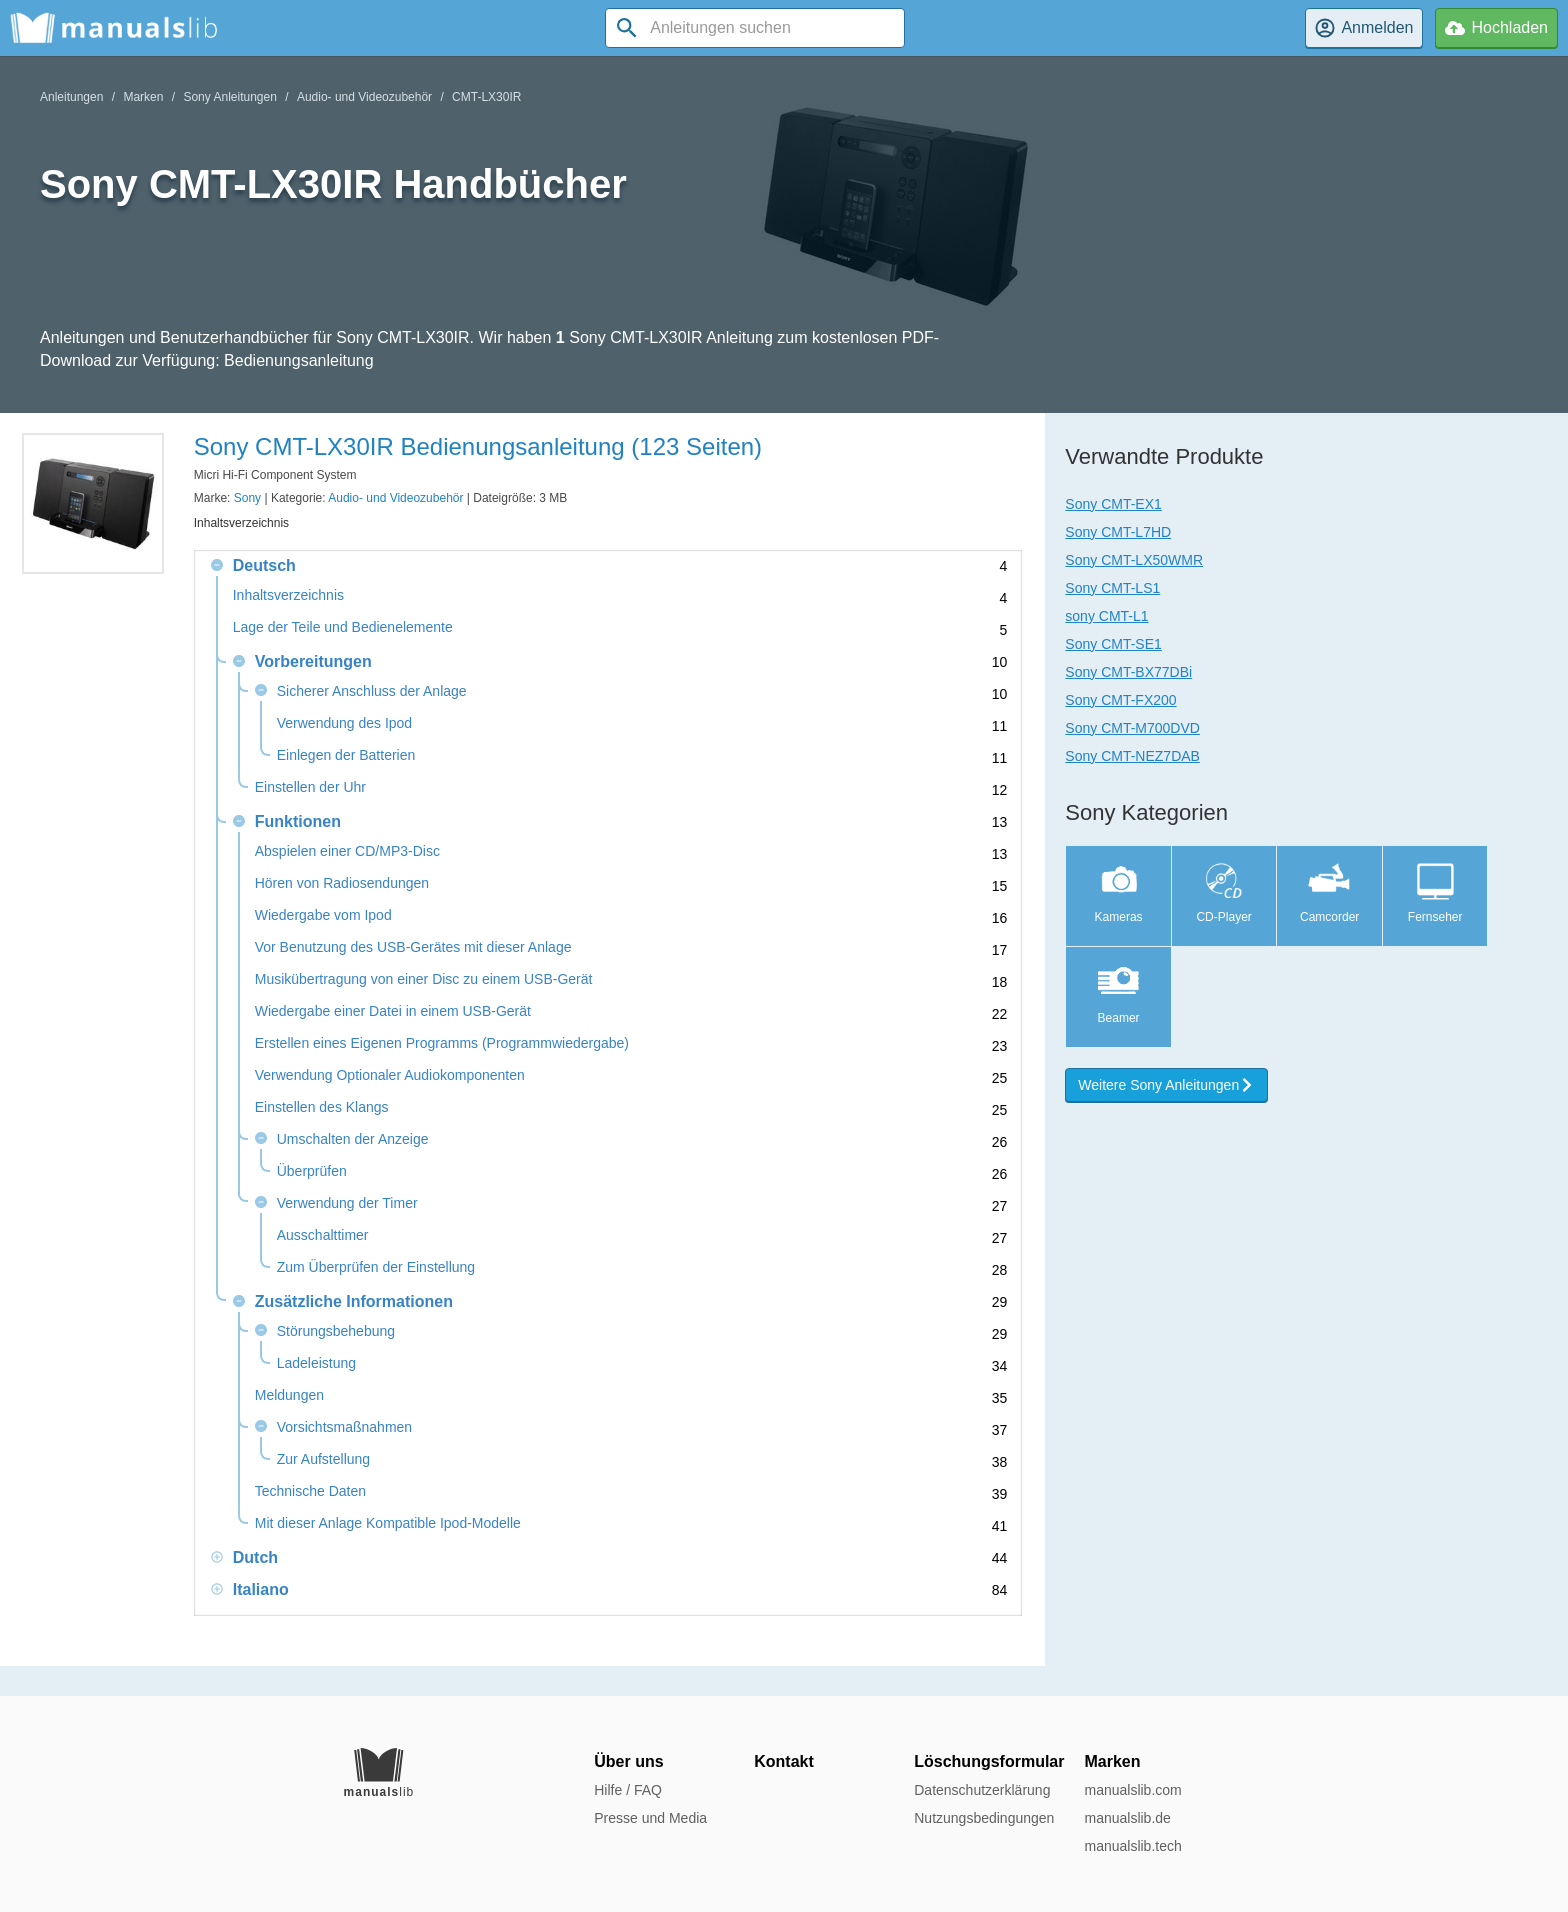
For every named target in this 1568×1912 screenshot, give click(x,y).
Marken (143, 97)
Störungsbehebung (336, 1331)
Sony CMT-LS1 (1112, 588)
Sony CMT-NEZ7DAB (1132, 756)
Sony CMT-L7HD (1118, 532)
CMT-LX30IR (486, 97)
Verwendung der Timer (347, 1203)
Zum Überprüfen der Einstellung (376, 1267)
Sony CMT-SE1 (1113, 644)
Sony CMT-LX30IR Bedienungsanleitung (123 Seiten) (478, 446)
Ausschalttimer (323, 1235)
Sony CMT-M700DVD (1132, 728)
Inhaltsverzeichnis (288, 595)
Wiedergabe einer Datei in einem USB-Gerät (393, 1011)
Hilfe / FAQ (628, 1790)
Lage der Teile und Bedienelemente (343, 627)
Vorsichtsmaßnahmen (344, 1427)
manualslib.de (1127, 1818)
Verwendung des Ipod (344, 723)
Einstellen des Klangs (322, 1107)
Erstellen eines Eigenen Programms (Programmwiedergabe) (442, 1043)
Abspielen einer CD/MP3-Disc (347, 851)
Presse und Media (650, 1818)
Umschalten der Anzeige (353, 1139)
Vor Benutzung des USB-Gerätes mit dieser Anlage (413, 947)
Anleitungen (71, 97)
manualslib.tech (1132, 1846)
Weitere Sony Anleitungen (1166, 1085)
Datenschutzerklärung (982, 1790)
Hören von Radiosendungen (342, 883)
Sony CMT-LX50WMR (1134, 560)
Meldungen (289, 1395)
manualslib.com (1132, 1790)
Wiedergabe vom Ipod (323, 915)
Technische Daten (310, 1491)
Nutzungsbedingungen (984, 1818)
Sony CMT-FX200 (1120, 700)
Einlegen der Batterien (346, 755)
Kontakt (784, 1761)
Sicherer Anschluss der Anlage (372, 691)
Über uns (628, 1761)
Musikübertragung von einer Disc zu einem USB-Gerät (424, 979)
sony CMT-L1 (1106, 616)
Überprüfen (312, 1171)
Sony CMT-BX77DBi (1128, 672)
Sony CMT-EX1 (1113, 504)
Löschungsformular (989, 1761)
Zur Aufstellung (323, 1459)
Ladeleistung (316, 1363)
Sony (247, 498)
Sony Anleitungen (229, 97)
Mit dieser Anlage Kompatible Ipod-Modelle (388, 1523)
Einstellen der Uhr (310, 787)
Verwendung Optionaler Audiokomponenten (390, 1075)
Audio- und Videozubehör (364, 97)
